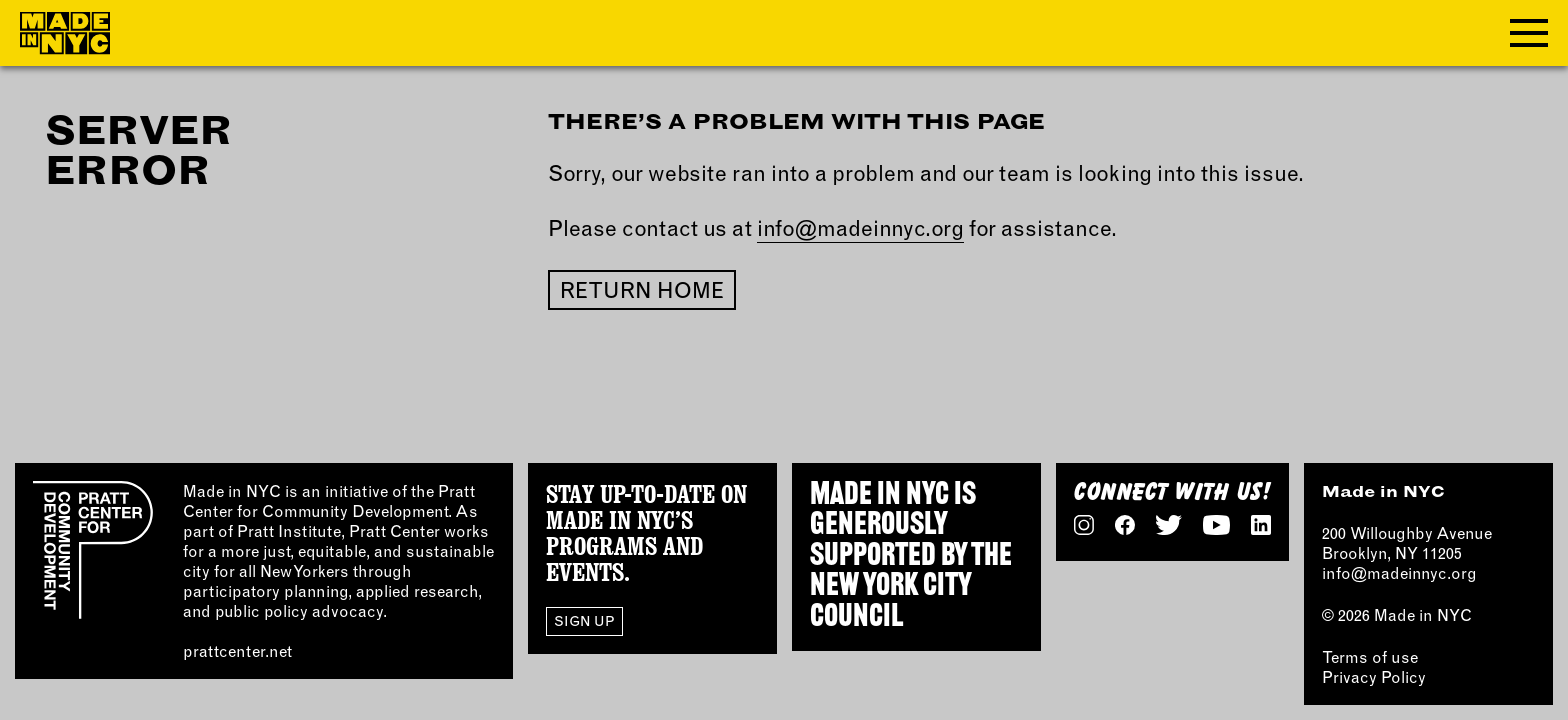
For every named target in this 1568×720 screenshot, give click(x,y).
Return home (642, 290)
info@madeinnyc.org (860, 228)
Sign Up (584, 621)
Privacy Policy (1374, 677)
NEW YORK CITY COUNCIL (890, 602)
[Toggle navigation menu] (1529, 33)
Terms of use (1370, 657)
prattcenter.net (237, 651)
